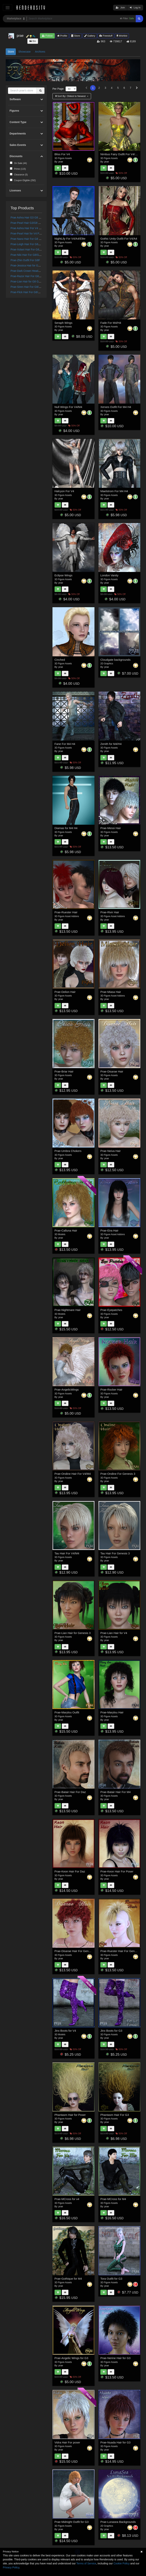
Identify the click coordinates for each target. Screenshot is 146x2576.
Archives (40, 51)
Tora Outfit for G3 (111, 2278)
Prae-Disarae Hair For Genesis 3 (75, 1951)
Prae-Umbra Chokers (68, 1150)
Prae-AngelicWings (67, 1389)
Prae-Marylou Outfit (67, 1712)
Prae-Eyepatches (111, 1310)
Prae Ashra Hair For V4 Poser (28, 228)
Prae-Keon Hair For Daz (70, 1871)
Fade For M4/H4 (110, 322)
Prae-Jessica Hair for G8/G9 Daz (30, 265)
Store (75, 35)
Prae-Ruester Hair (66, 912)
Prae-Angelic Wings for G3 (71, 2358)
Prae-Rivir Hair (109, 912)
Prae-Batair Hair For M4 (115, 1792)
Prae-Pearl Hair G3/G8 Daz (27, 222)
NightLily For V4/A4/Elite (70, 238)
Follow (47, 35)
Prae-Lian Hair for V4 (113, 1633)
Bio (32, 41)
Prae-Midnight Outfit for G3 (72, 2521)
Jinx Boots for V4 (65, 2030)
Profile (62, 35)
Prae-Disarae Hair (111, 1071)
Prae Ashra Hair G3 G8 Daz (27, 217)
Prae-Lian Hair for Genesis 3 (73, 1633)
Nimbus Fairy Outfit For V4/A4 (119, 154)
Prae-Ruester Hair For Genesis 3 (121, 1951)
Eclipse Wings (63, 575)
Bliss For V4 (62, 154)
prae (60, 161)
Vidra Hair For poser (67, 2442)
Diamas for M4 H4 (66, 828)
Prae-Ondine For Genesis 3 (117, 1473)
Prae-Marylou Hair (112, 1712)
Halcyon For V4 (64, 491)
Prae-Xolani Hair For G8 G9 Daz (30, 249)
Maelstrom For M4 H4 (114, 491)
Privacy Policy (11, 2567)
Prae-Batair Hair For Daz (70, 1792)
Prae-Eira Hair (109, 1230)
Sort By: (70, 96)
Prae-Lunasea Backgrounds (118, 2521)
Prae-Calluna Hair (66, 1230)
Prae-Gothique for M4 (68, 2278)
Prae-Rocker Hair (111, 1389)
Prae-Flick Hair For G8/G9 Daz (29, 292)
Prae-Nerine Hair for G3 (115, 2358)
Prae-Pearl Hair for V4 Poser (27, 233)
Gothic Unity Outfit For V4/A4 (118, 238)
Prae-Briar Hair (64, 1071)
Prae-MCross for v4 (67, 2199)
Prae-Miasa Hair (110, 991)
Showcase (24, 51)
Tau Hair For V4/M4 (67, 1553)
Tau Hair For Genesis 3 (115, 1553)
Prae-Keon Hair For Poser (116, 1871)
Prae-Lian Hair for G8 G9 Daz (28, 281)
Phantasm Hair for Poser (70, 2114)
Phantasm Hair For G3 (114, 2114)
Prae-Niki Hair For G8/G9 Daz (28, 254)
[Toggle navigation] (7, 7)
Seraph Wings (63, 322)
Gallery (89, 35)
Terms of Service (86, 2563)
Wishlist (122, 35)
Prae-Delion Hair (65, 991)
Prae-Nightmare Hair (68, 1310)
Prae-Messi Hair (110, 828)
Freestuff (105, 35)
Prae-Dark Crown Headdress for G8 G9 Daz (37, 270)
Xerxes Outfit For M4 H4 (115, 407)
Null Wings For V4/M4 (68, 407)
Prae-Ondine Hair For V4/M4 (73, 1473)
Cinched (60, 659)
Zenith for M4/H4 (111, 743)
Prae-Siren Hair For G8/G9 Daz (29, 286)
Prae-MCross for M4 (113, 2199)
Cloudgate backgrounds (115, 659)
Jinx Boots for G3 (111, 2030)
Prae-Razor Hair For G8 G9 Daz (30, 276)
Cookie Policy (121, 2563)
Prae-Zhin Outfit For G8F (25, 260)
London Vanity (109, 575)
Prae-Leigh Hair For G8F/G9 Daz (30, 244)
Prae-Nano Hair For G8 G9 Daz (29, 238)
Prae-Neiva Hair (110, 1150)
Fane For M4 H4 (65, 743)
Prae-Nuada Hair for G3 (115, 2442)
